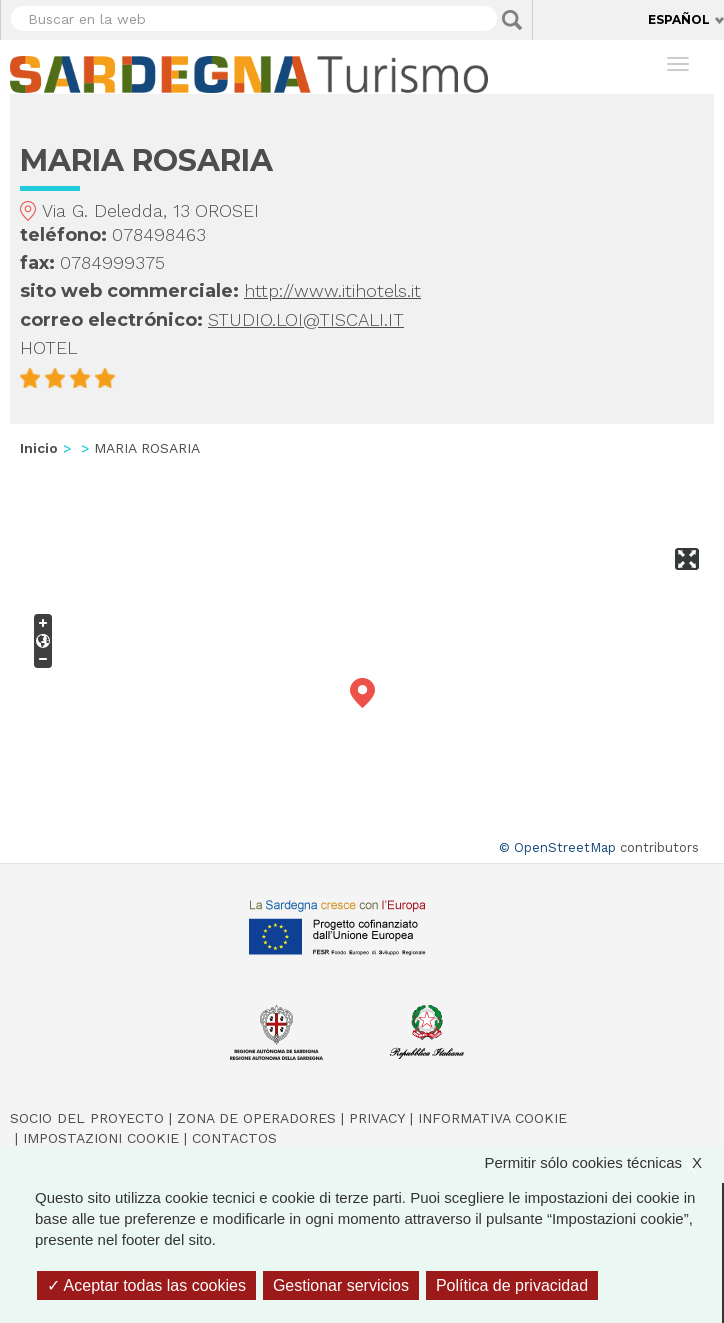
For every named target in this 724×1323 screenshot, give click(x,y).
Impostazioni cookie (101, 1138)
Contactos (234, 1138)
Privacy (377, 1118)
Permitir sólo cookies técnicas (603, 1162)
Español (679, 19)
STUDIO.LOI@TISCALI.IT (306, 319)
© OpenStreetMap (557, 847)
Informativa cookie (492, 1118)
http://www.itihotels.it (332, 290)
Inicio (39, 448)
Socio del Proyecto (87, 1118)
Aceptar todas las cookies (146, 1285)
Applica (512, 20)
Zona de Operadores (256, 1118)
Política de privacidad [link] (512, 1285)
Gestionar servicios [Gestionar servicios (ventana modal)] (341, 1285)
